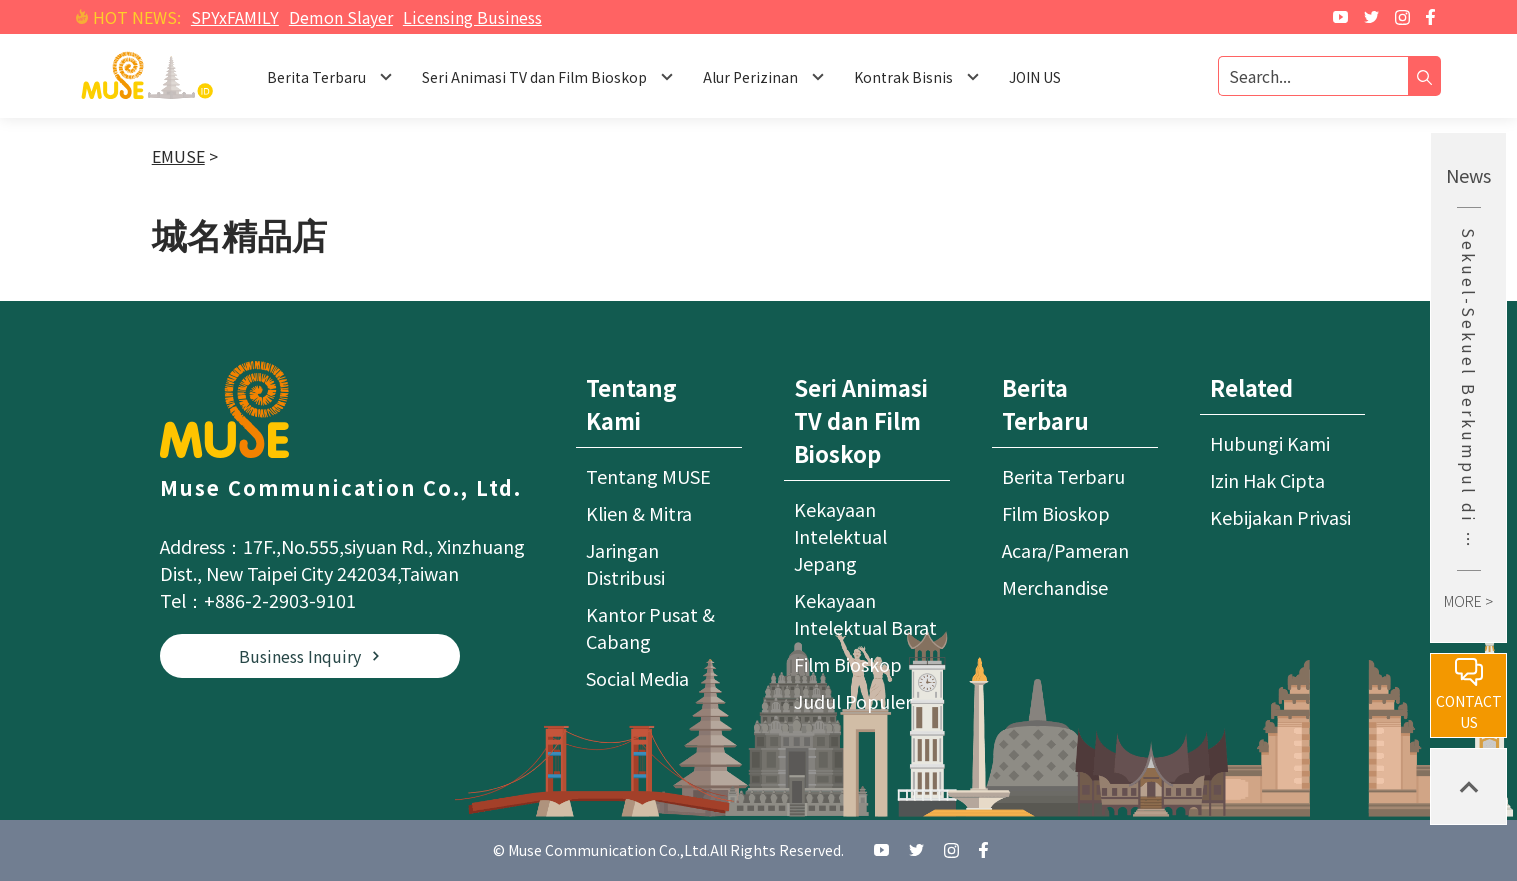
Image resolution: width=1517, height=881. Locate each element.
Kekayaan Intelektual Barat (865, 613)
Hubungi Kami (1270, 443)
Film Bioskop (848, 664)
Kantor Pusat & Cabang (650, 627)
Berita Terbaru (1063, 476)
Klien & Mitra (639, 513)
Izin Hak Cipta (1267, 480)
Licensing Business (472, 17)
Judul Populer (853, 701)
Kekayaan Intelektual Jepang (840, 536)
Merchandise (1055, 587)
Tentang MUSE (648, 476)
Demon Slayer (341, 17)
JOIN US (1035, 77)
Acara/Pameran (1065, 550)
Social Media (637, 678)
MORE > (1468, 601)
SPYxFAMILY (235, 17)
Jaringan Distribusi (625, 563)
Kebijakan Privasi (1280, 517)
